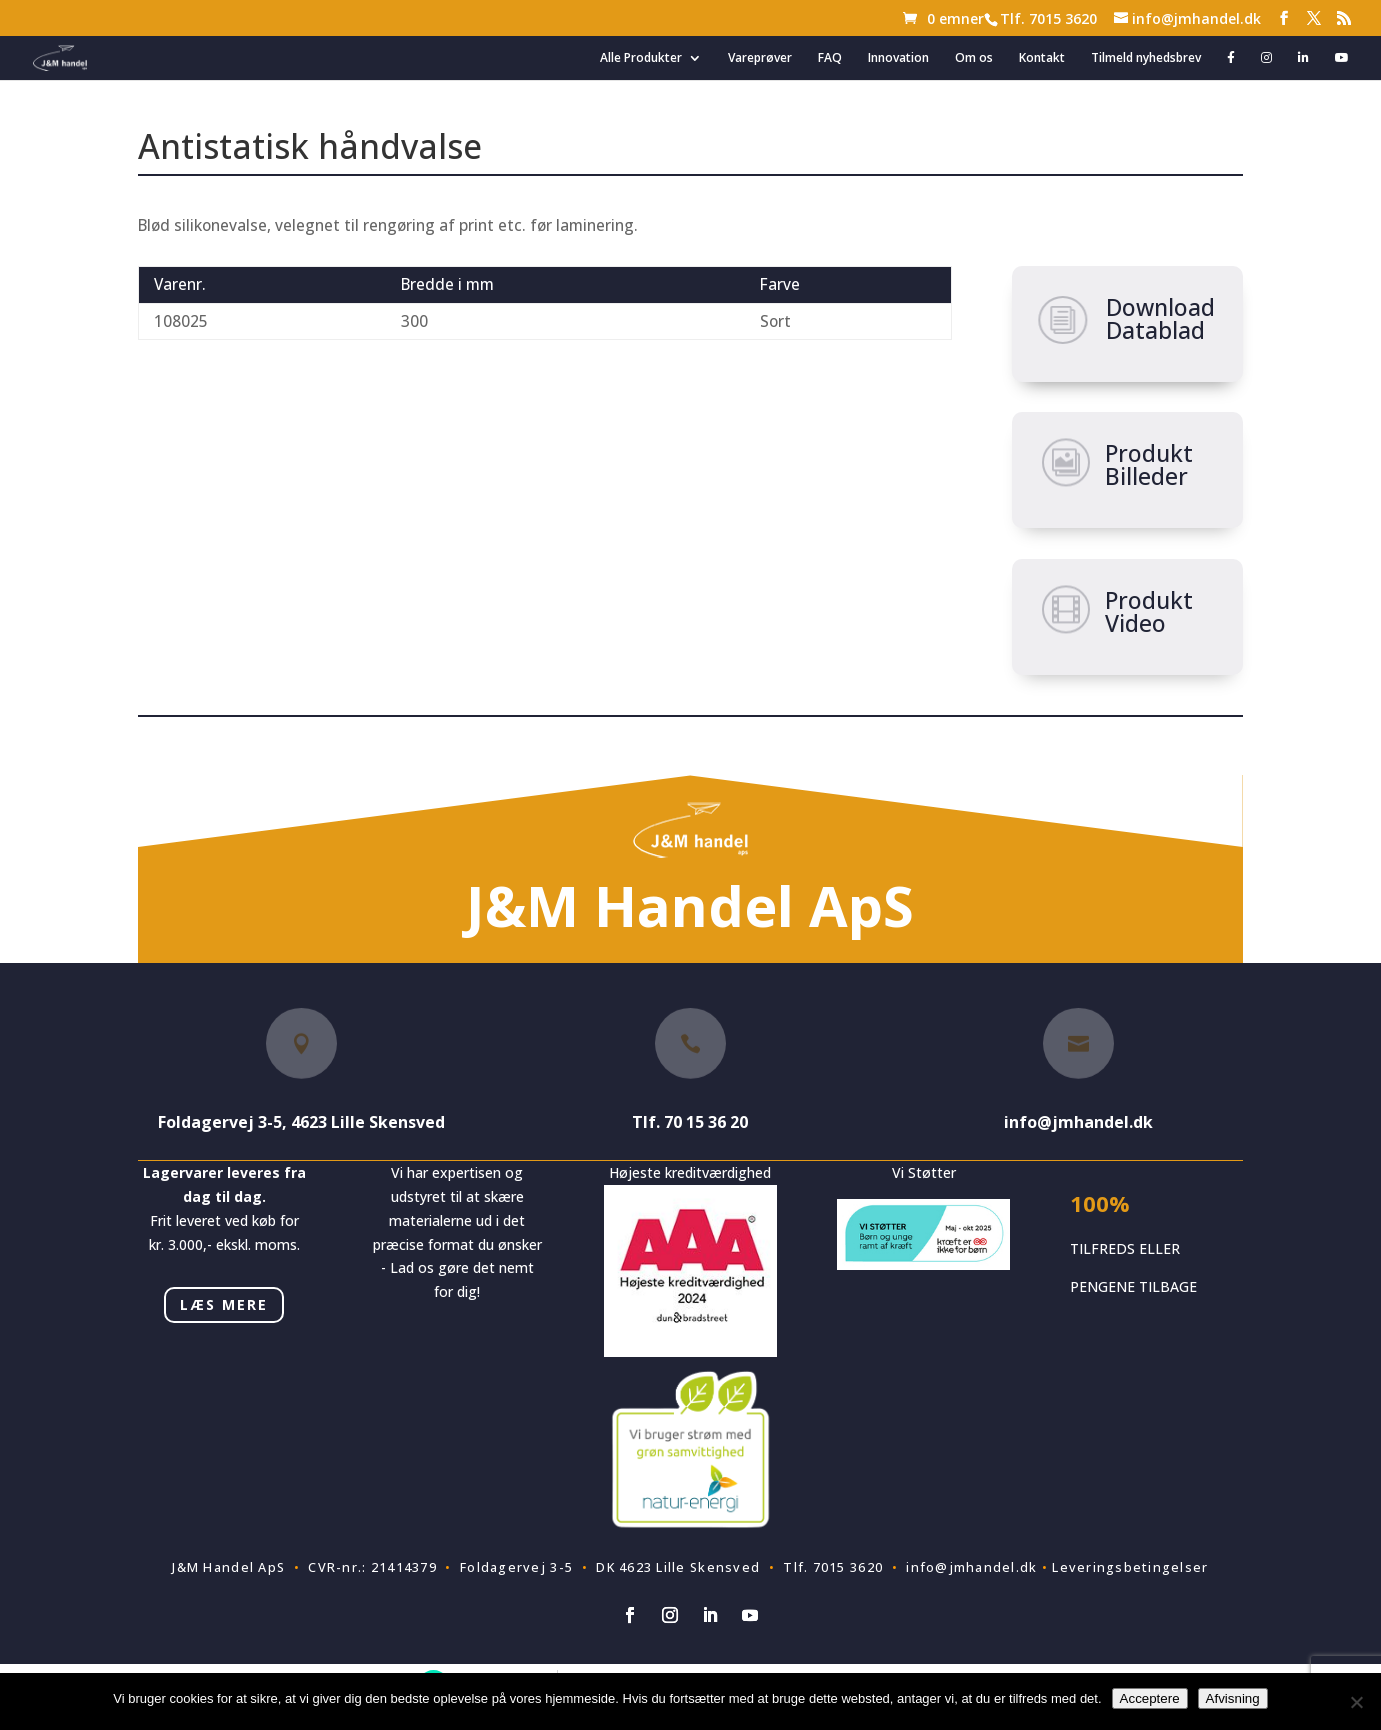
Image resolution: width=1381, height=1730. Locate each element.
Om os (974, 58)
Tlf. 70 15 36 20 (690, 1122)
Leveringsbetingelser (1130, 1567)
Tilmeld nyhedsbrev (1146, 58)
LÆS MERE (224, 1304)
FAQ (830, 58)
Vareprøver (760, 58)
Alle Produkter (641, 58)
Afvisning (1233, 1698)
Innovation (898, 58)
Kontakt (1042, 58)
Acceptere (1150, 1698)
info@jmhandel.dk (1078, 1122)
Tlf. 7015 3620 (1048, 18)
